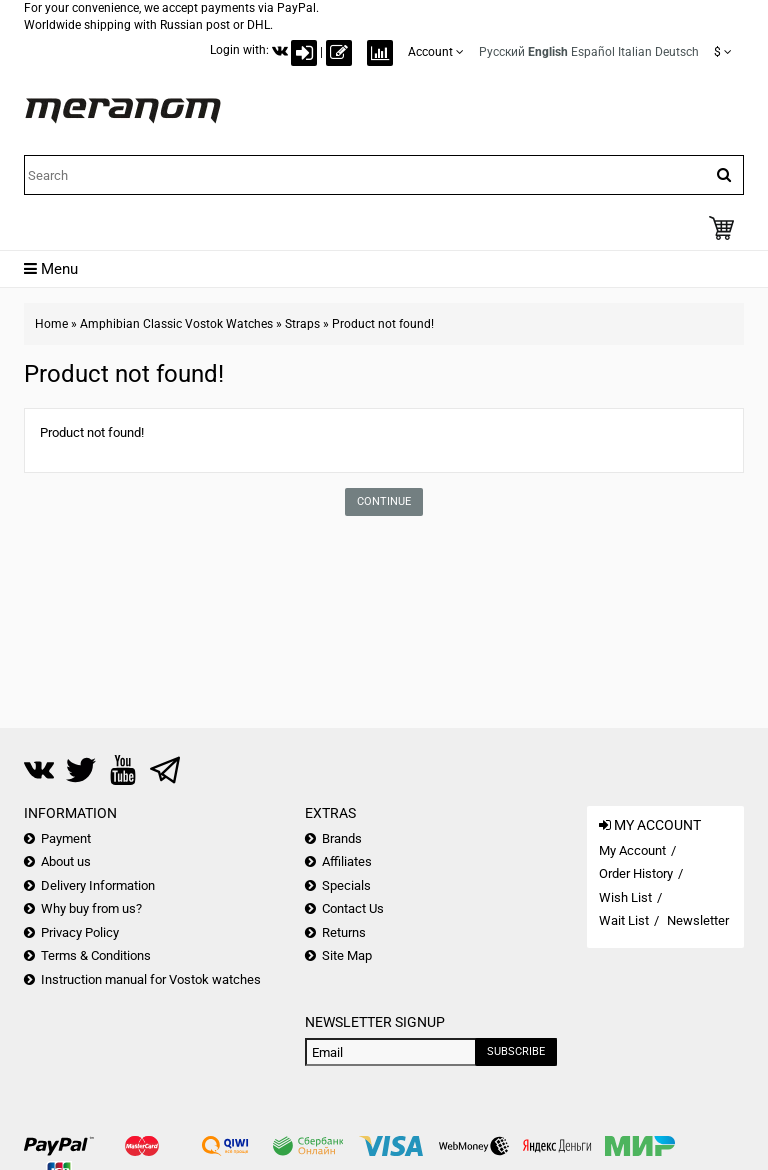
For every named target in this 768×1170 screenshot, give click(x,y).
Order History (636, 873)
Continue (384, 501)
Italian (635, 52)
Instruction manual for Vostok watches (151, 979)
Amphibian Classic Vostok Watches (176, 324)
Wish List (625, 897)
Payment (66, 838)
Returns (344, 932)
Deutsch (677, 52)
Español (593, 52)
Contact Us (353, 908)
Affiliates (347, 861)
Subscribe (516, 1051)
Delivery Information (98, 885)
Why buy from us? (91, 908)
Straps (302, 324)
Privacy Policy (80, 932)
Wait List (624, 920)
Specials (346, 885)
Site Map (347, 955)
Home (51, 324)
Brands (342, 838)
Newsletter (698, 920)
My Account (632, 850)
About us (66, 861)
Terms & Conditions (96, 955)
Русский (502, 52)
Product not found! (383, 324)
